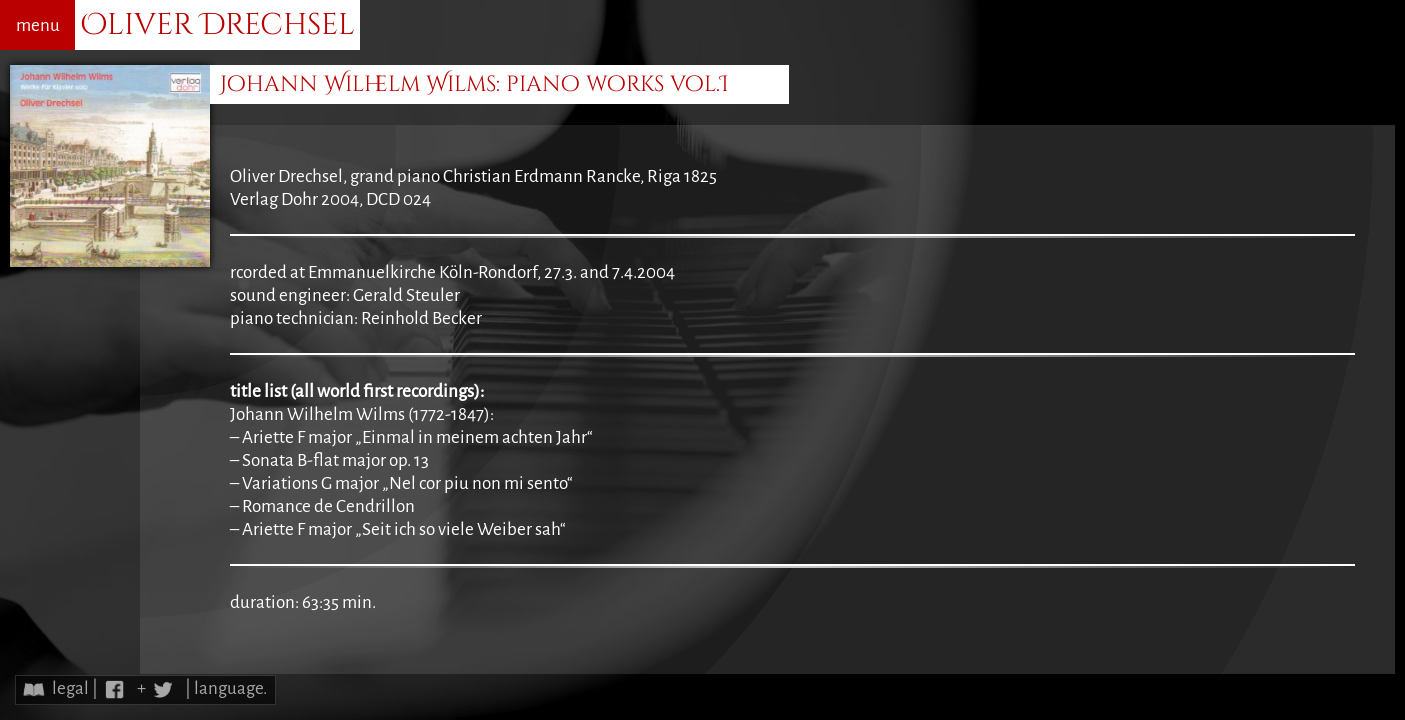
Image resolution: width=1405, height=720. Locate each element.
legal (70, 688)
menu (38, 25)
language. (230, 688)
